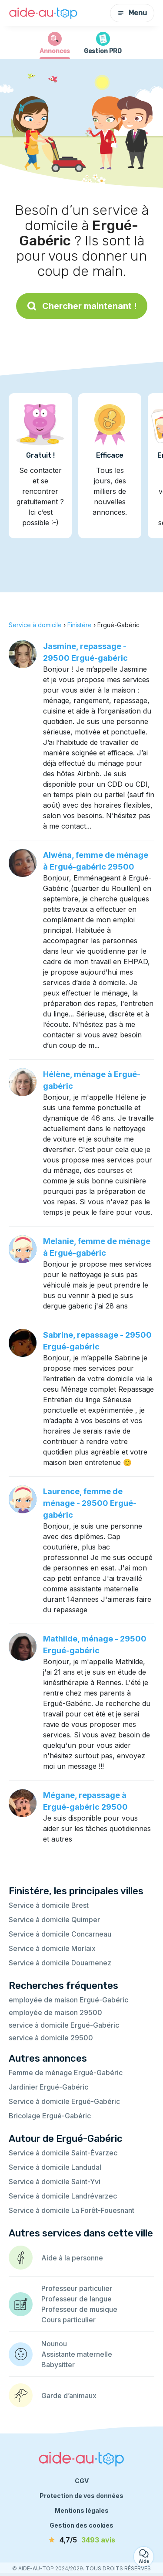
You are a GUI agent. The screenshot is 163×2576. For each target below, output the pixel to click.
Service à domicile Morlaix (52, 1948)
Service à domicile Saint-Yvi (54, 2181)
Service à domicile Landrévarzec (63, 2196)
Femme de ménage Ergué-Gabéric (66, 2072)
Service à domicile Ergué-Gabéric (64, 2101)
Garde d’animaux (68, 2395)
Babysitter (58, 2364)
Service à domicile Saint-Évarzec (63, 2152)
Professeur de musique (79, 2309)
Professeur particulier (76, 2288)
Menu (132, 13)
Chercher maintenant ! (82, 306)
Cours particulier (68, 2319)
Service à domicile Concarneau (60, 1934)
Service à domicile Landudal (55, 2167)
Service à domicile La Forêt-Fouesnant (71, 2210)
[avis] (82, 2540)
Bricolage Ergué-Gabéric (50, 2115)
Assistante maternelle (76, 2354)
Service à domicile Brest (49, 1905)
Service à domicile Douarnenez (60, 1962)
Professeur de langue (76, 2298)
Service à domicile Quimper (54, 1919)
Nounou (54, 2343)
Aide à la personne (72, 2257)
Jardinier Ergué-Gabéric (48, 2087)
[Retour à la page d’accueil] (43, 13)
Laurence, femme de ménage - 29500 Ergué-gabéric (89, 1503)
